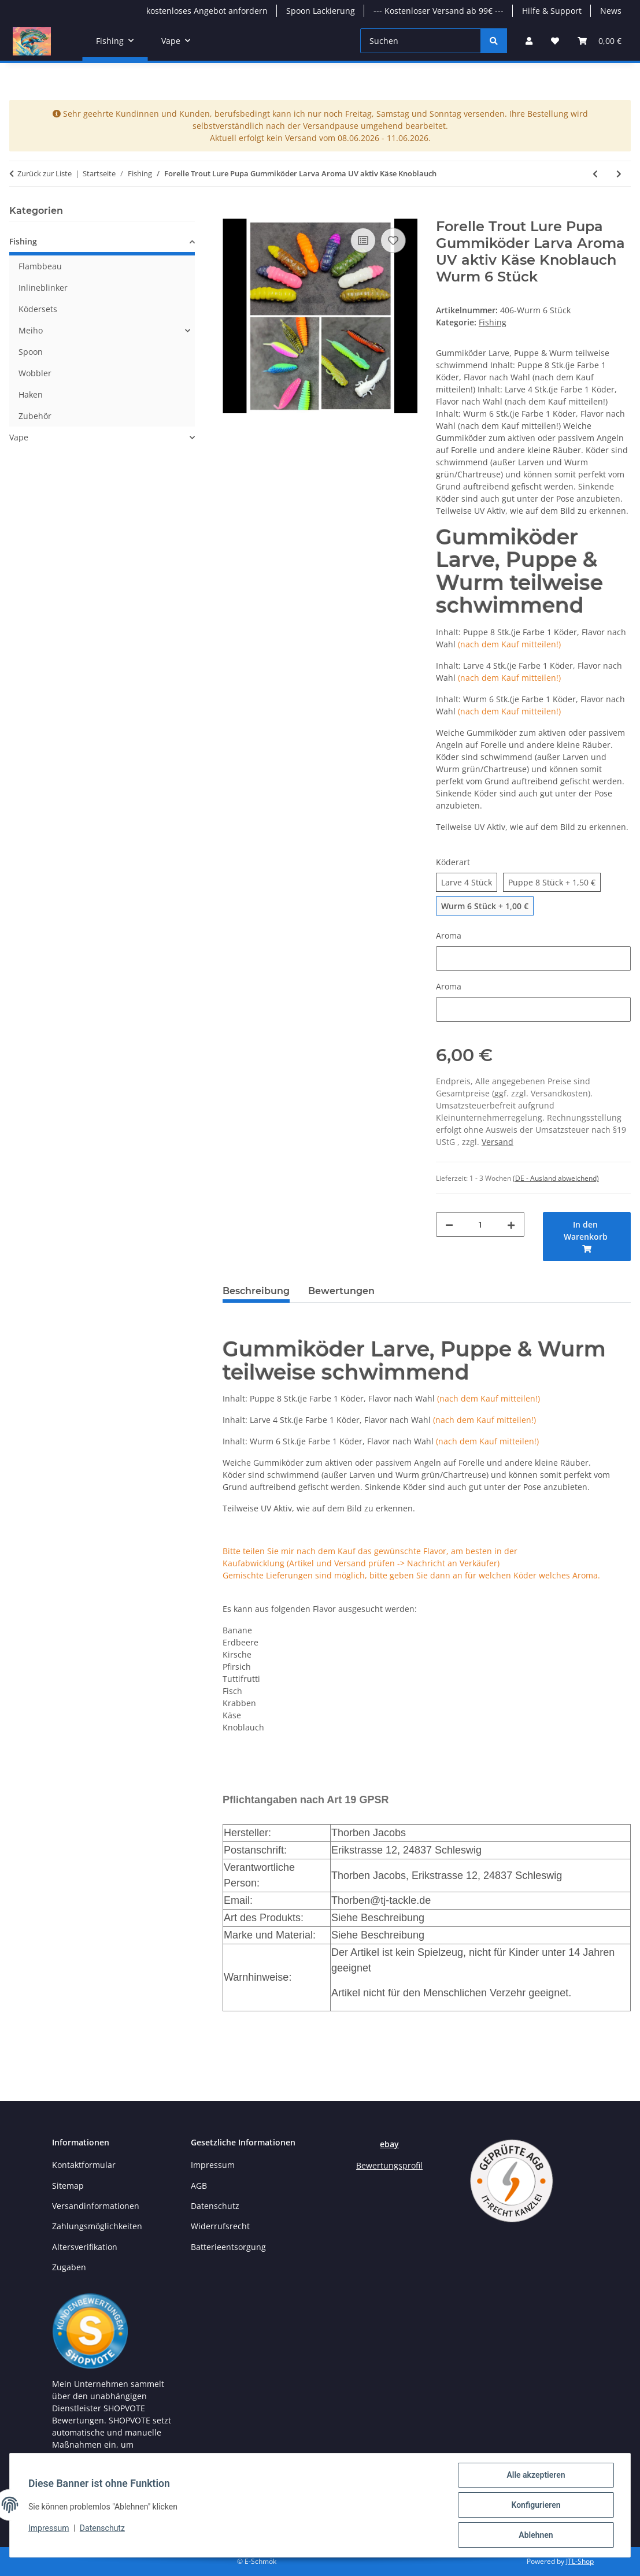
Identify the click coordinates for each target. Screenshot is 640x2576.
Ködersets (38, 308)
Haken (31, 394)
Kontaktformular (84, 2164)
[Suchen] (420, 40)
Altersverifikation (84, 2246)
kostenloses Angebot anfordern (207, 10)
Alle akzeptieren (535, 2474)
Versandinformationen (95, 2205)
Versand (497, 1141)
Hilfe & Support (552, 10)
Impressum (48, 2528)
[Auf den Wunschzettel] (393, 240)
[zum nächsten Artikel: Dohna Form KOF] (619, 173)
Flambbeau (40, 266)
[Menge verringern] (449, 1224)
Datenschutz (102, 2528)
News (610, 10)
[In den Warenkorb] (232, 212)
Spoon (31, 351)
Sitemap (68, 2185)
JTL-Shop (580, 2561)
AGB (199, 2185)
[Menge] (480, 1224)
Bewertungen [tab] (341, 1290)
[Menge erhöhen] (511, 1224)
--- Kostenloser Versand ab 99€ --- (438, 10)
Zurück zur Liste (44, 173)
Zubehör (35, 415)
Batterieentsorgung (228, 2246)
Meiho (31, 330)
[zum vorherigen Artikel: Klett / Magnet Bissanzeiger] (595, 173)
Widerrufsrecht (220, 2226)
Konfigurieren (535, 2505)
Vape (18, 437)
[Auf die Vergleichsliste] (363, 240)
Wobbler (35, 373)
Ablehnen (536, 2535)
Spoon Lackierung (320, 10)
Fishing (492, 322)
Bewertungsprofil (389, 2165)
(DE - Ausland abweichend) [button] (556, 1178)
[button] (529, 41)
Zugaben (69, 2267)
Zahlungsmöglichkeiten (97, 2226)
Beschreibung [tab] (256, 1290)
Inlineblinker (43, 287)
